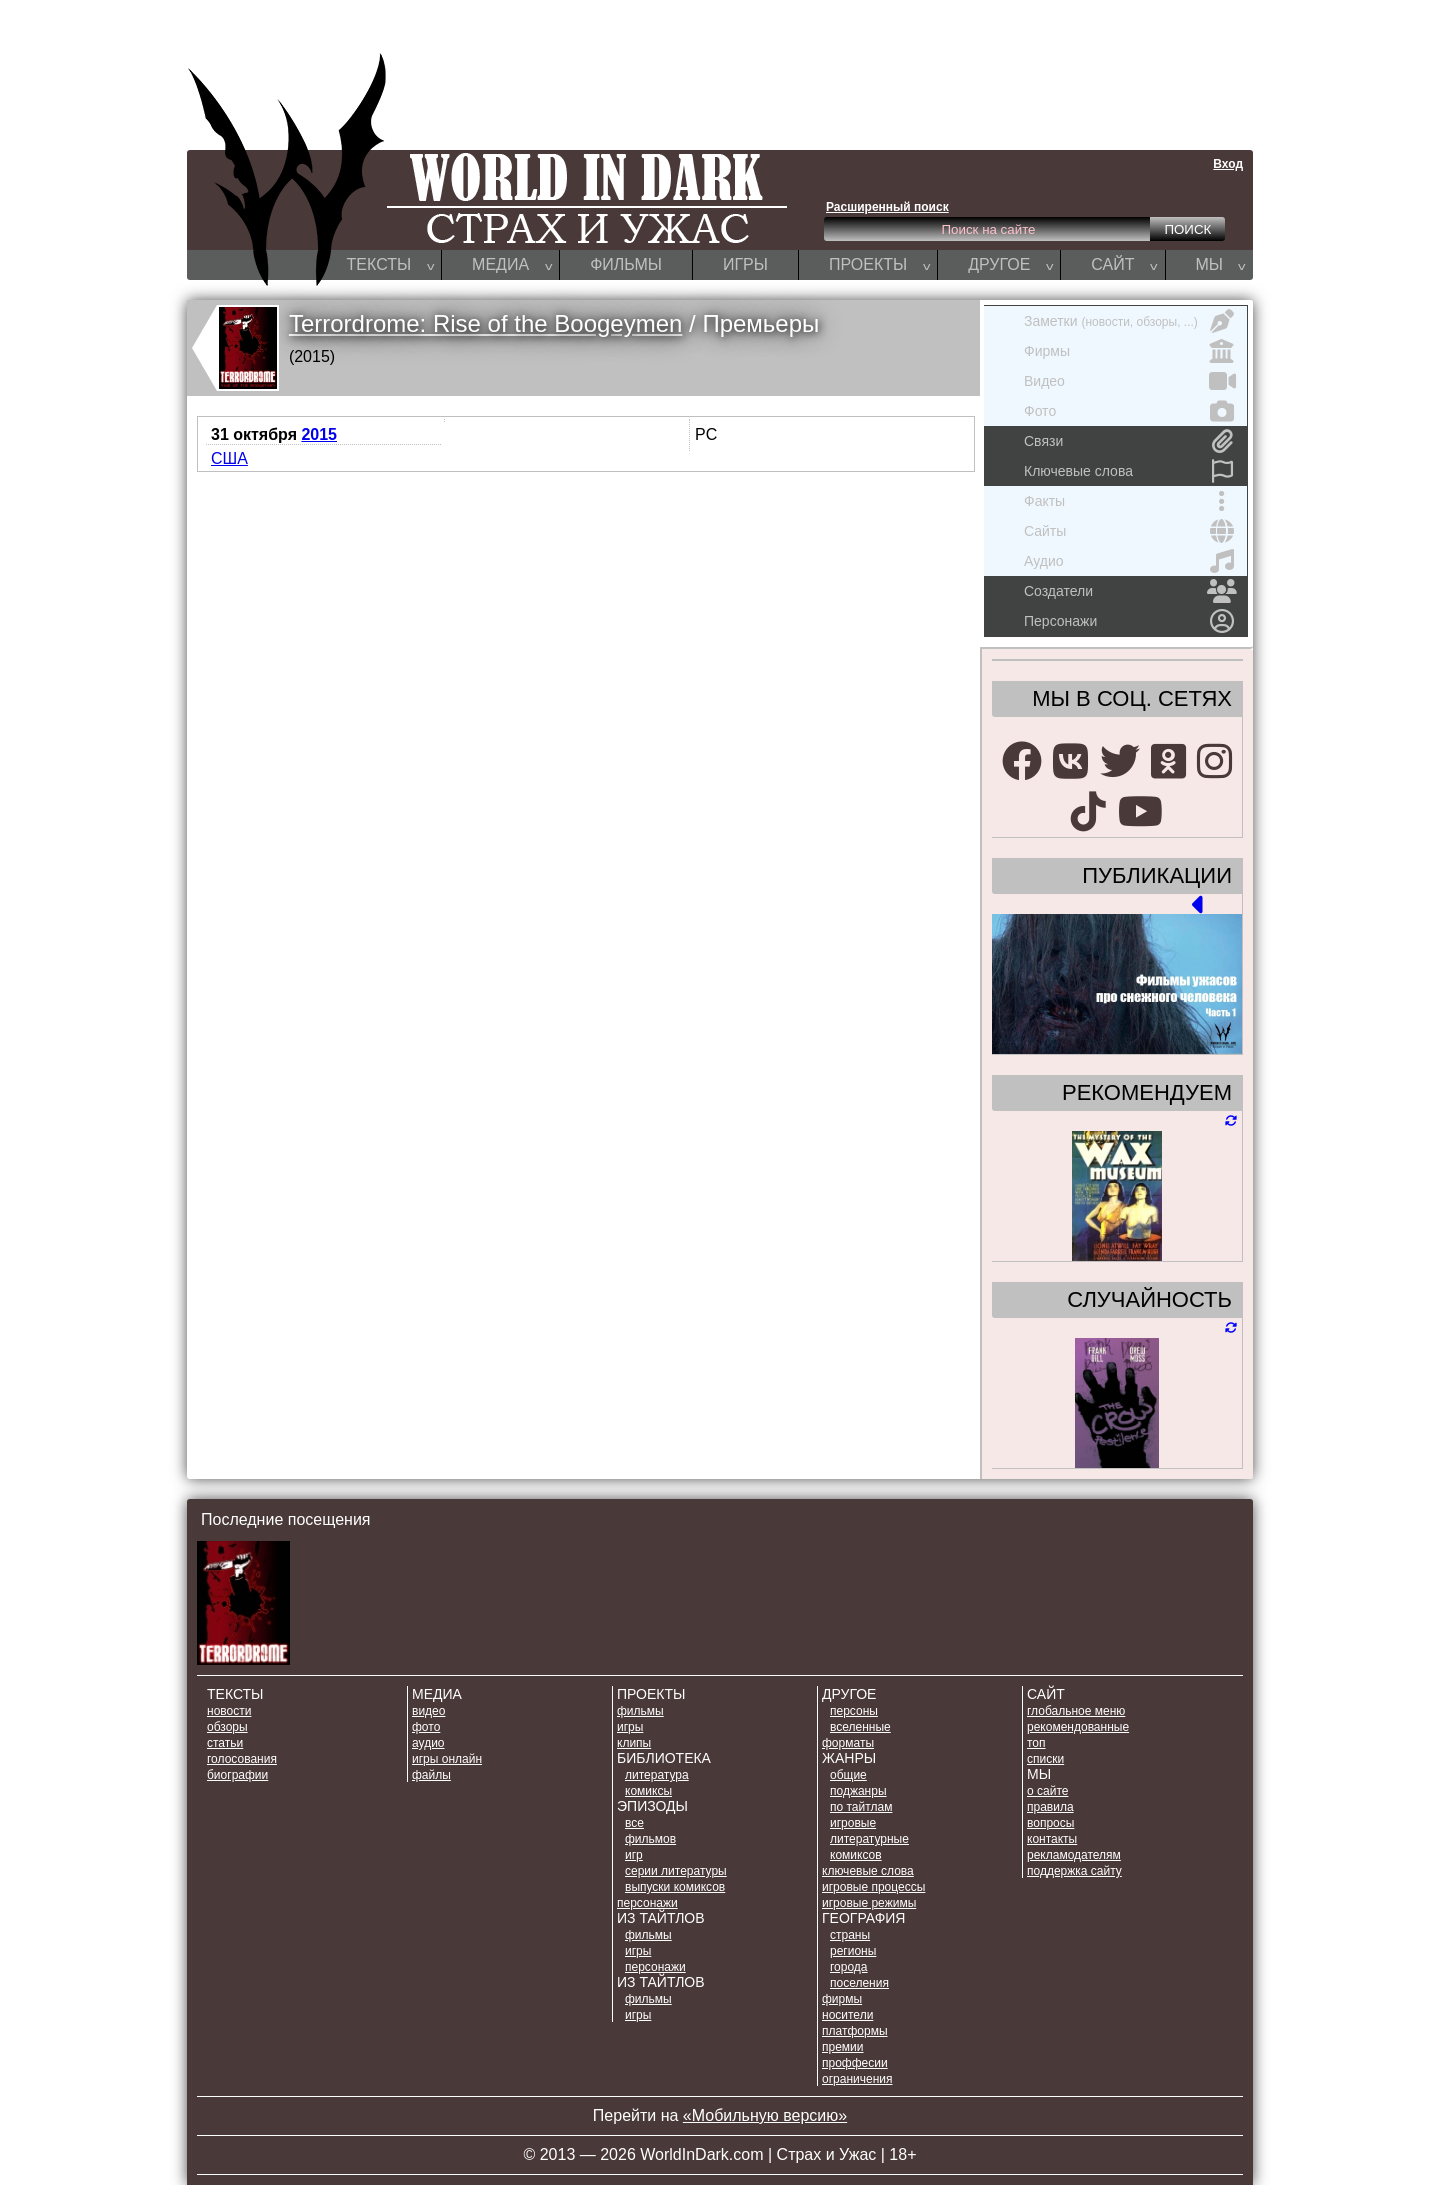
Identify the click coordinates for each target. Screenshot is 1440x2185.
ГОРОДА (849, 1967)
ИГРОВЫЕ (853, 1823)
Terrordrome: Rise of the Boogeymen (486, 323)
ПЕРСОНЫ (854, 1711)
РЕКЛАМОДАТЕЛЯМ (1074, 1855)
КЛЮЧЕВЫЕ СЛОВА (868, 1871)
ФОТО (426, 1727)
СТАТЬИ (225, 1743)
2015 (319, 434)
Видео (1130, 381)
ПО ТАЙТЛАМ (861, 1807)
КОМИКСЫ (648, 1791)
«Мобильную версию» (765, 2115)
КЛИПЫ (634, 1743)
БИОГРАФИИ (237, 1775)
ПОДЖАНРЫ (858, 1791)
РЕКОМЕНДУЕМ (1147, 1092)
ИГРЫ (745, 264)
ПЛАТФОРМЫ (855, 2031)
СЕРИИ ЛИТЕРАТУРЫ (676, 1871)
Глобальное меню (1076, 1711)
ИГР (634, 1855)
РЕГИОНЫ (853, 1951)
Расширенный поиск (887, 207)
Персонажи (1130, 621)
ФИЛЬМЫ (626, 264)
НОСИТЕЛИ (847, 2015)
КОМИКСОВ (856, 1855)
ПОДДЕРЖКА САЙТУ (1074, 1871)
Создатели (1130, 591)
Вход (1228, 164)
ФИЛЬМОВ (650, 1839)
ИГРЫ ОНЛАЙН (447, 1759)
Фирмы (1130, 351)
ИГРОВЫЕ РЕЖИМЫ (869, 1903)
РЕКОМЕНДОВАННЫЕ (1078, 1727)
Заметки (1130, 321)
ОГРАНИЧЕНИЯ (857, 2079)
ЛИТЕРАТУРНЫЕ (869, 1839)
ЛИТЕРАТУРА (657, 1775)
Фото (1130, 411)
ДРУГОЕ (1010, 264)
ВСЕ (634, 1823)
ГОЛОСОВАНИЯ (242, 1759)
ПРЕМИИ (843, 2047)
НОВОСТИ (229, 1711)
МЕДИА (512, 264)
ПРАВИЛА (1050, 1807)
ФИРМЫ (842, 1999)
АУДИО (428, 1743)
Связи (1130, 441)
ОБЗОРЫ (227, 1727)
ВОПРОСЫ (1050, 1823)
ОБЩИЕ (848, 1775)
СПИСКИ (1045, 1759)
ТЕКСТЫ (391, 264)
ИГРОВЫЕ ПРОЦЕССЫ (873, 1887)
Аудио (1130, 561)
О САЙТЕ (1047, 1791)
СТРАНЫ (850, 1935)
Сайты (1130, 531)
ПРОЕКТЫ (879, 264)
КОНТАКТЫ (1052, 1839)
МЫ (1221, 264)
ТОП (1036, 1743)
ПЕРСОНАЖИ (647, 1903)
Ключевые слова (1130, 471)
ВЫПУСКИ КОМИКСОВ (675, 1887)
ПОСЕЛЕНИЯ (859, 1983)
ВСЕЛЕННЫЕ (860, 1727)
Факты (1130, 501)
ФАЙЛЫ (431, 1775)
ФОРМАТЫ (848, 1743)
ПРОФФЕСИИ (855, 2063)
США (229, 458)
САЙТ (1124, 264)
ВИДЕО (428, 1711)
